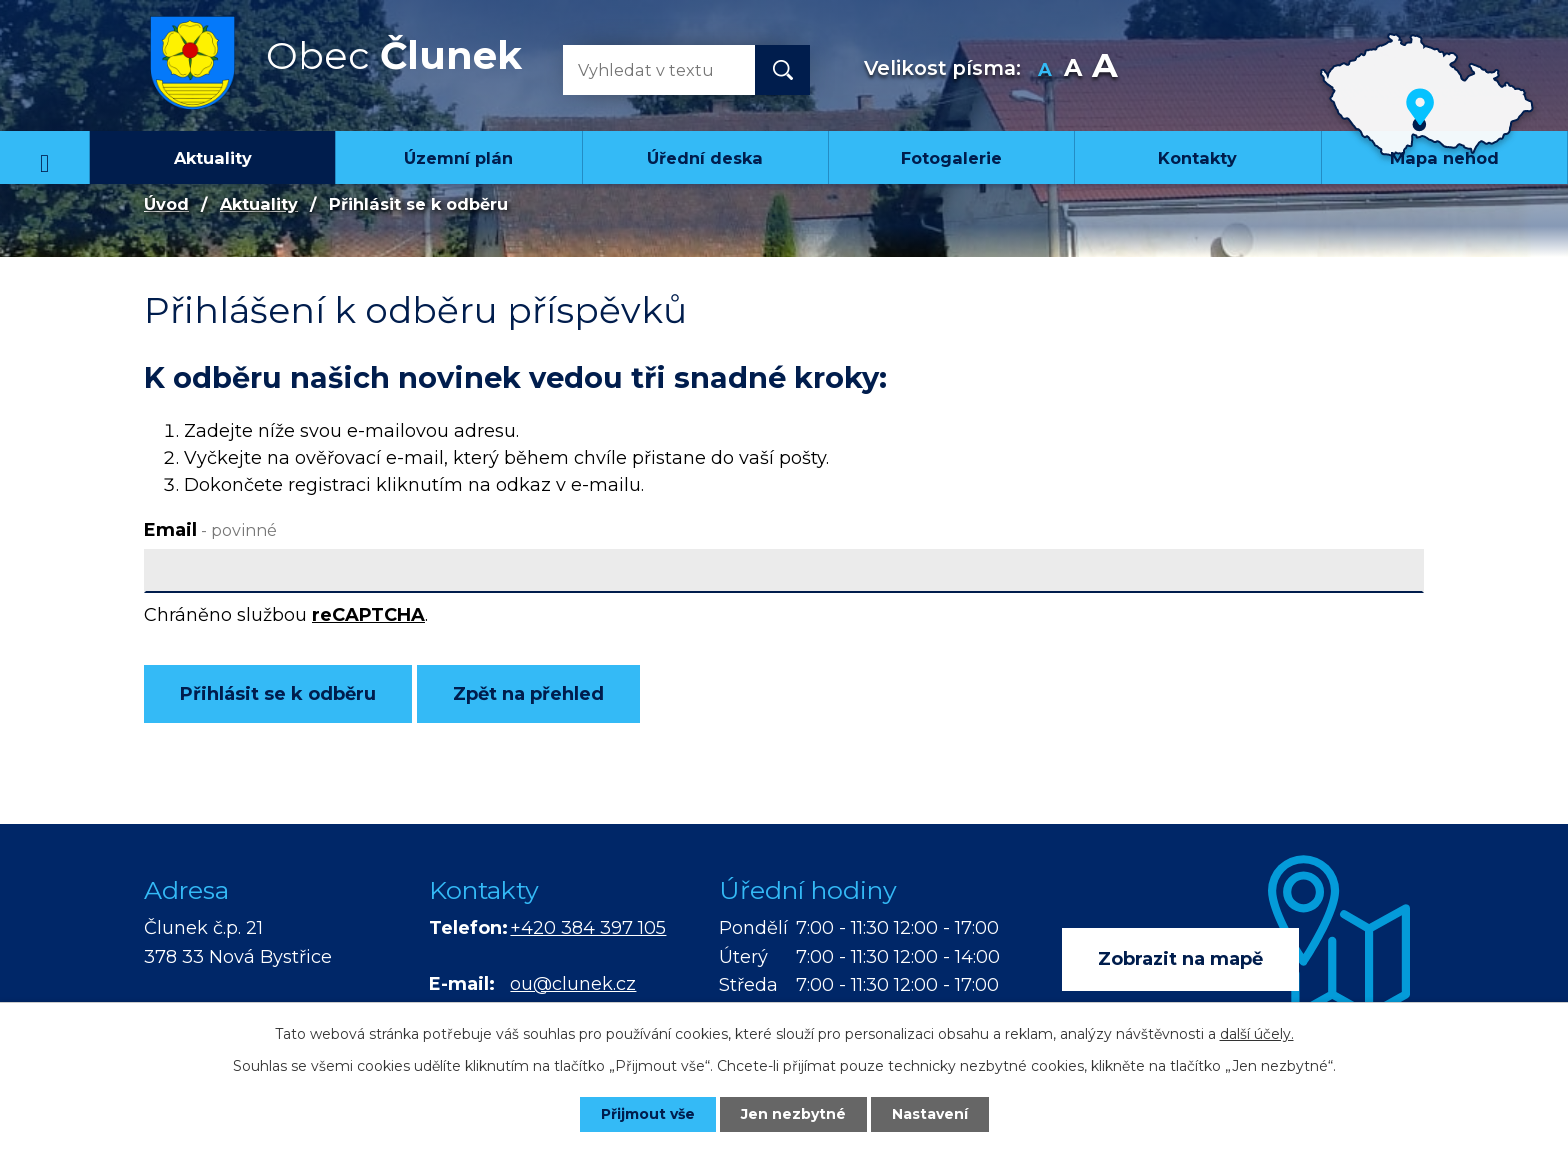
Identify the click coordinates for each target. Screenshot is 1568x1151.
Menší (1045, 70)
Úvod (45, 157)
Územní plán (458, 158)
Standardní (1073, 70)
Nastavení (930, 1114)
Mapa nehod (1444, 158)
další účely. (1257, 1034)
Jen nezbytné (793, 1114)
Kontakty (1197, 158)
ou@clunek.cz (573, 984)
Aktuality (213, 158)
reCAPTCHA (368, 615)
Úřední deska (705, 158)
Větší (1104, 70)
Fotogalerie (951, 158)
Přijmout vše (648, 1114)
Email (210, 530)
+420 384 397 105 (588, 928)
